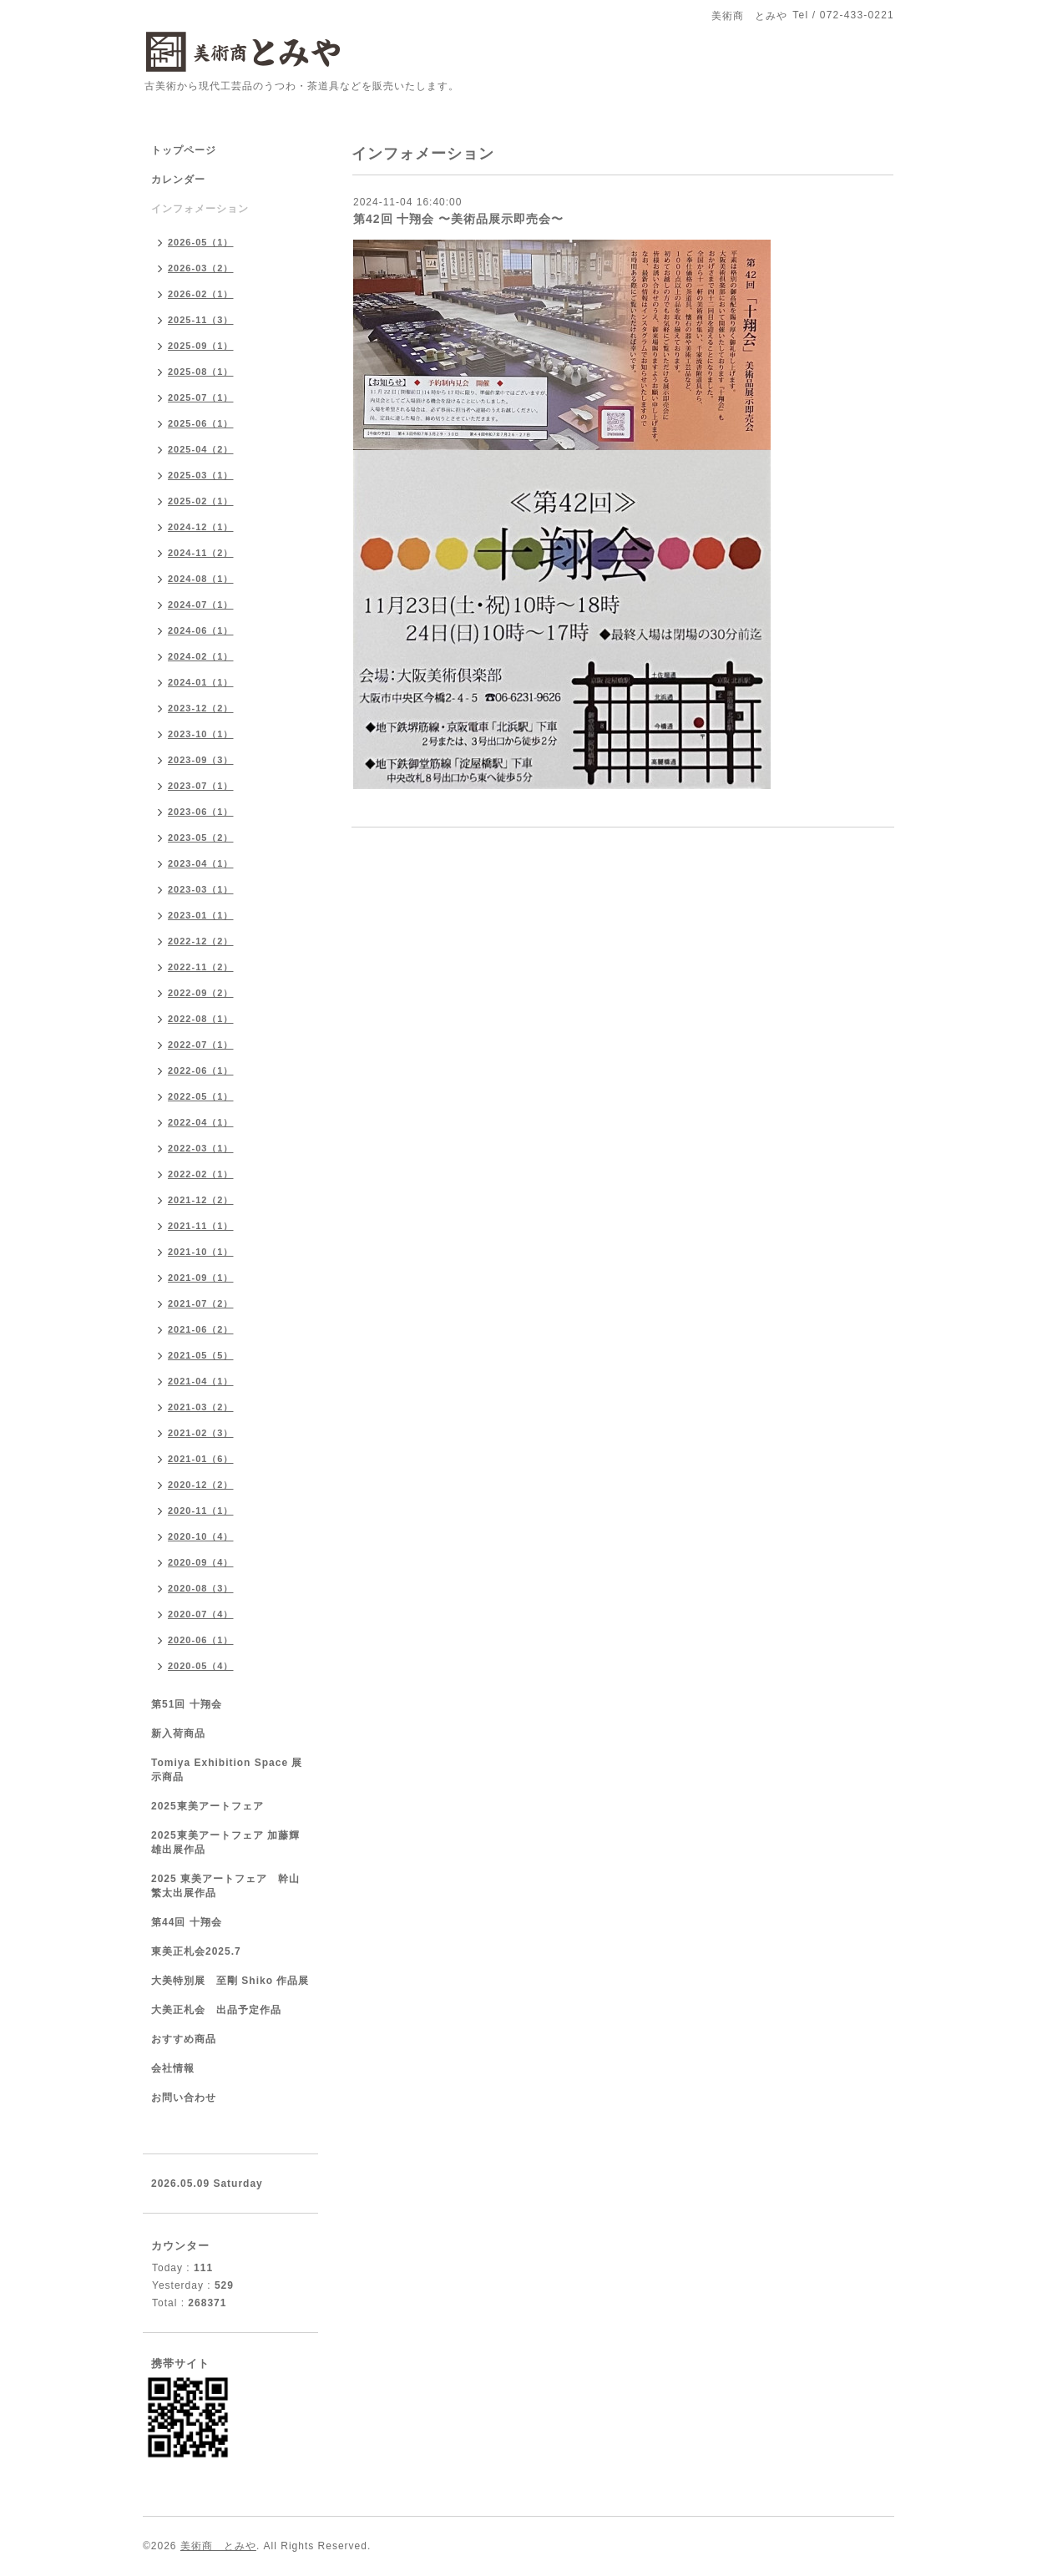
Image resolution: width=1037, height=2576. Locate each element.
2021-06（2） (201, 1329)
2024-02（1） (201, 656)
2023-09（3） (201, 760)
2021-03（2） (201, 1407)
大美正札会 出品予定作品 (216, 2010)
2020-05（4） (201, 1666)
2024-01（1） (201, 682)
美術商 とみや (218, 2546)
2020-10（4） (201, 1536)
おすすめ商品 (183, 2039)
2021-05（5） (201, 1355)
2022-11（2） (201, 967)
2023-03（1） (201, 889)
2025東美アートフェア (207, 1806)
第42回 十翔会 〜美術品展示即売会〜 (458, 218)
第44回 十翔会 (186, 1922)
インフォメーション (200, 209)
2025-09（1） (201, 346)
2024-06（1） (201, 630)
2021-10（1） (201, 1252)
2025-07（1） (201, 397)
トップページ (183, 150)
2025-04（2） (201, 449)
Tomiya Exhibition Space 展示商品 (226, 1770)
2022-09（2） (201, 993)
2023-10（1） (201, 734)
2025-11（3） (201, 320)
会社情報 (173, 2068)
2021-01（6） (201, 1459)
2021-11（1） (201, 1226)
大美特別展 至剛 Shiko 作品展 (230, 1980)
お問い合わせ (183, 2097)
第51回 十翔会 (186, 1704)
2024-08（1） (201, 579)
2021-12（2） (201, 1200)
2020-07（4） (201, 1614)
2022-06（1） (201, 1070)
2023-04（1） (201, 863)
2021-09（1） (201, 1278)
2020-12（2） (201, 1485)
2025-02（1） (201, 501)
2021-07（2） (201, 1303)
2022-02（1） (201, 1174)
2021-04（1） (201, 1381)
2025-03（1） (201, 475)
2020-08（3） (201, 1588)
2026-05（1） (201, 242)
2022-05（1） (201, 1096)
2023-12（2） (201, 708)
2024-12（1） (201, 527)
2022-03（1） (201, 1148)
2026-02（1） (201, 294)
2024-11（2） (201, 553)
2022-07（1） (201, 1045)
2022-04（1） (201, 1122)
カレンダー (178, 179)
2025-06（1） (201, 423)
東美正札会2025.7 (196, 1951)
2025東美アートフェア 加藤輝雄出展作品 (225, 1842)
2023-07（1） (201, 786)
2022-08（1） (201, 1019)
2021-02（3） (201, 1433)
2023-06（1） (201, 812)
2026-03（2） (201, 268)
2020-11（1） (201, 1511)
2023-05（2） (201, 838)
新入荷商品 (178, 1733)
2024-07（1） (201, 605)
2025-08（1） (201, 372)
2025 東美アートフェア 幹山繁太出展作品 (225, 1886)
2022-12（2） (201, 941)
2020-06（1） (201, 1640)
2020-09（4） (201, 1562)
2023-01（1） (201, 915)
